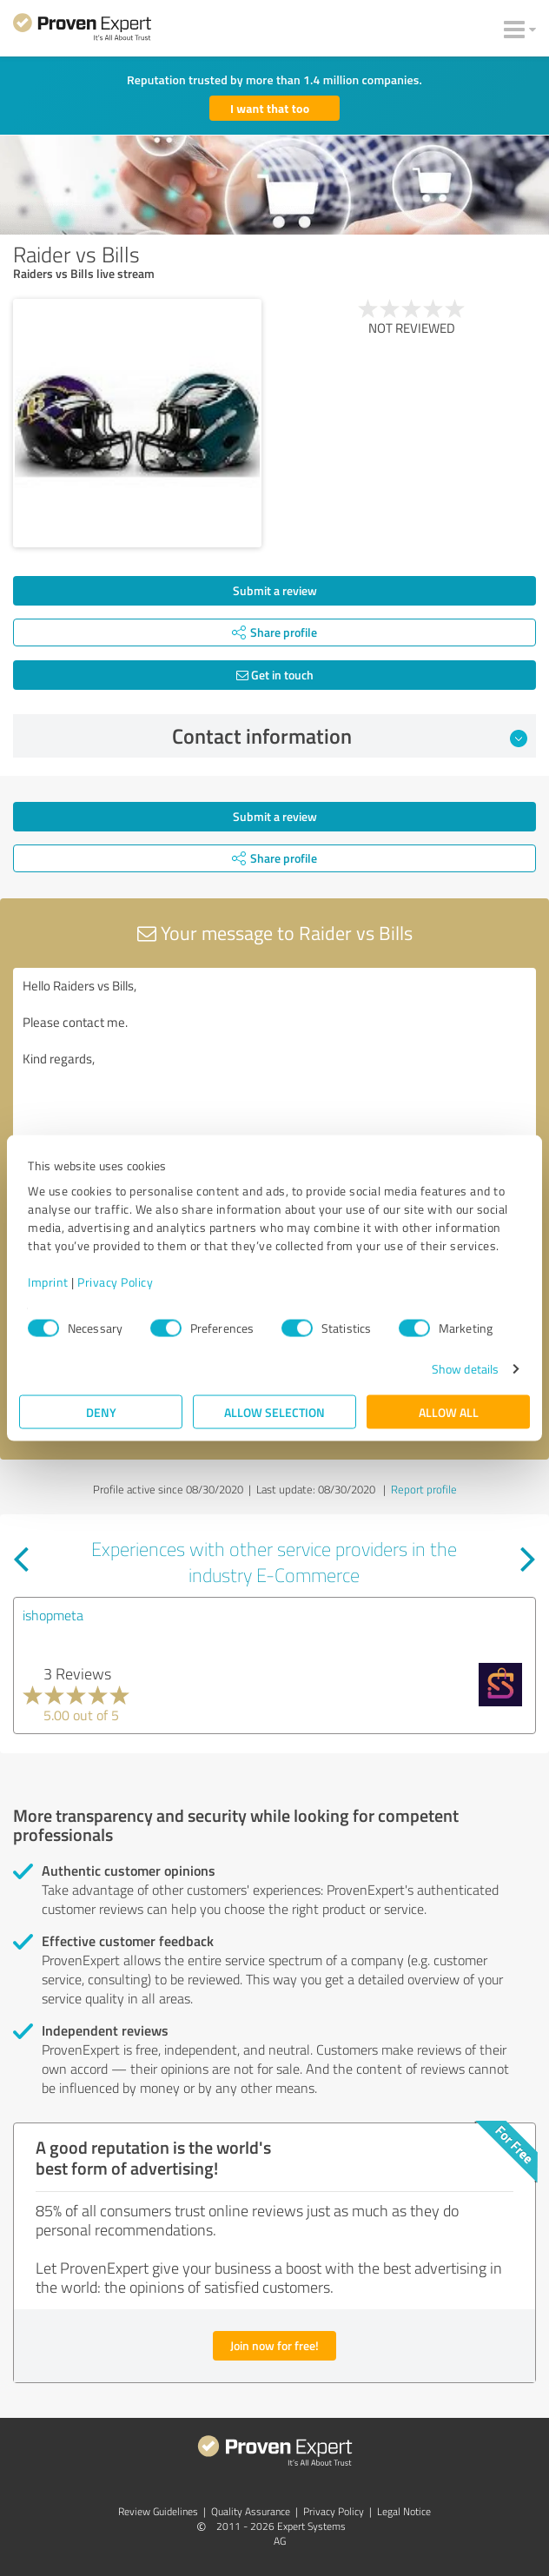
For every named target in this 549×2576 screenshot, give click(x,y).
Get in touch (275, 674)
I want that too (269, 108)
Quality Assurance (250, 2511)
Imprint (48, 1282)
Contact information (350, 736)
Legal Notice (404, 2511)
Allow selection (274, 1412)
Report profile (424, 1489)
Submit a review (275, 590)
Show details (465, 1369)
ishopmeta (53, 1615)
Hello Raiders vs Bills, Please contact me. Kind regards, (274, 1065)
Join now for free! (274, 2345)
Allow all (449, 1412)
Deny (101, 1412)
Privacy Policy (115, 1282)
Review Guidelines (158, 2511)
